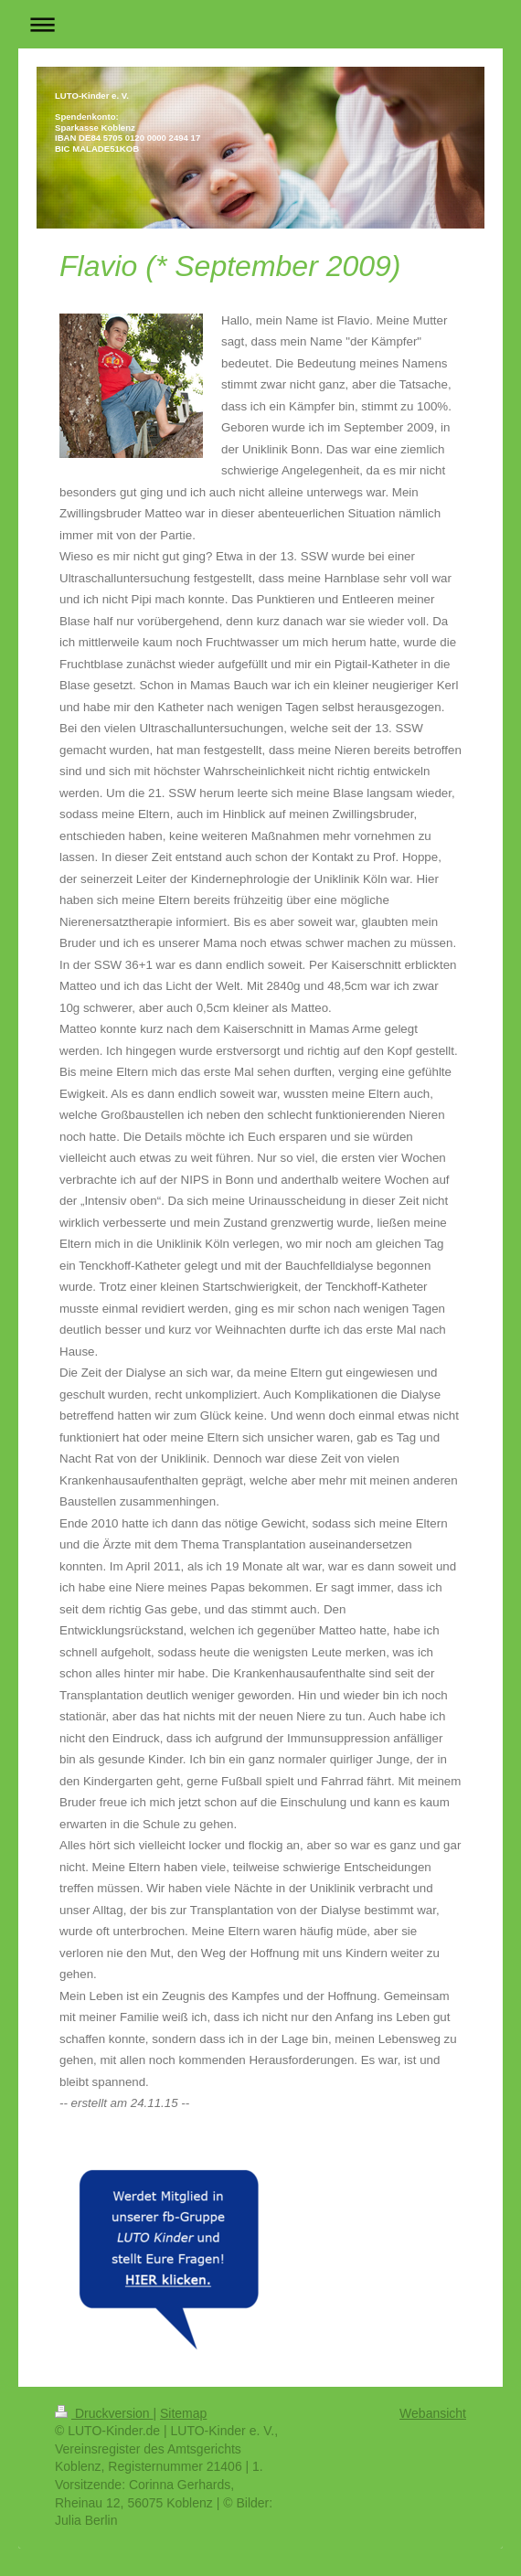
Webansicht (432, 2413)
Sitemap (183, 2413)
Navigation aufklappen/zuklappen (260, 24)
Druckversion (104, 2413)
